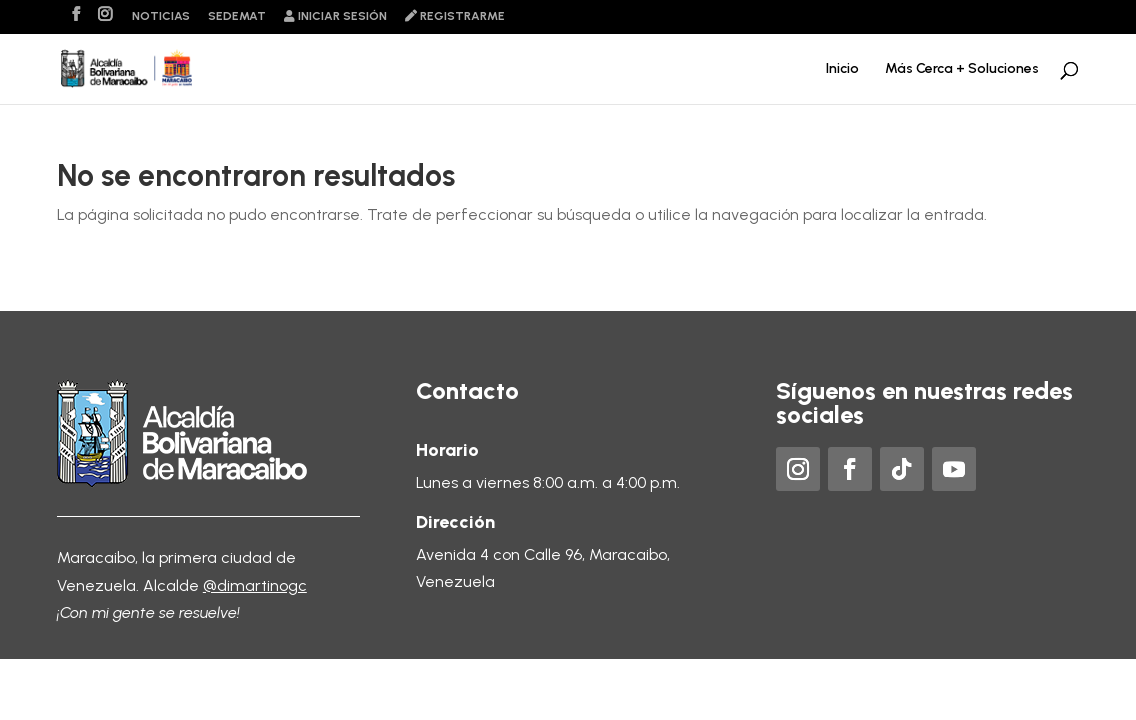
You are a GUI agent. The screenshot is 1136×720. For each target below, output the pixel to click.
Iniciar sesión (335, 16)
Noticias (161, 16)
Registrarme (455, 16)
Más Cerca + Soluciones (962, 69)
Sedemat (237, 16)
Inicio (842, 69)
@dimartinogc (255, 585)
